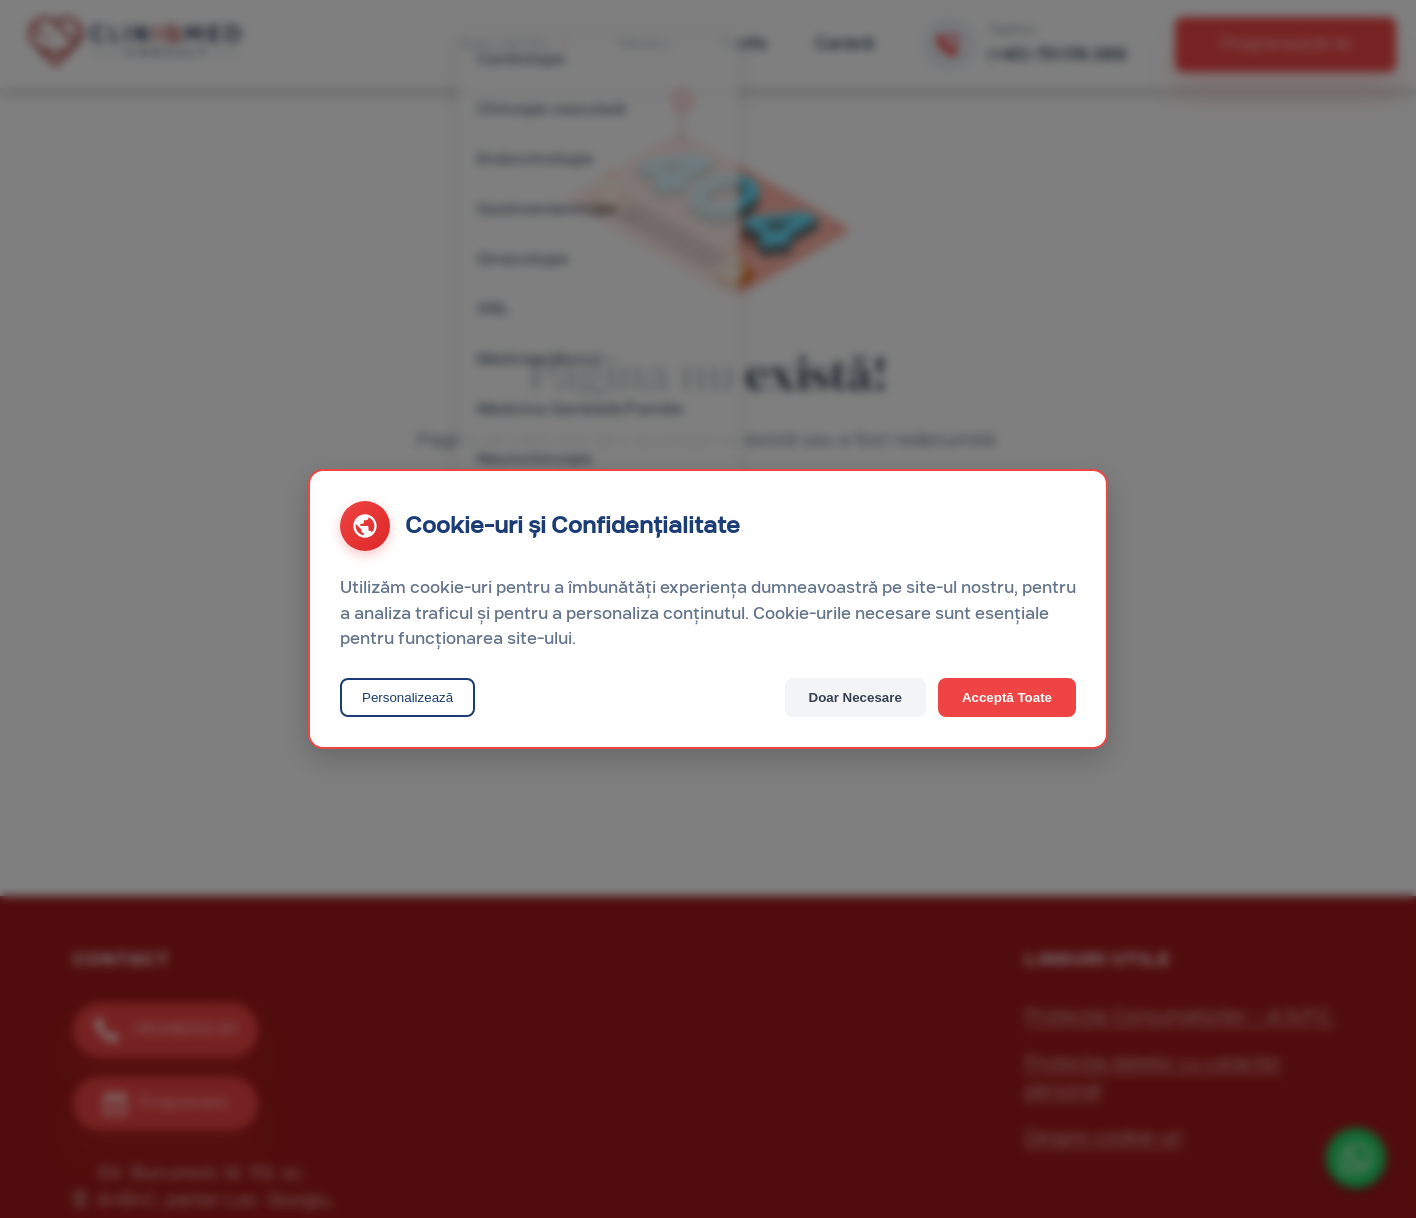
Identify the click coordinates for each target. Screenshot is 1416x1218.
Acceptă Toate (1007, 697)
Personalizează (407, 697)
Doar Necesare (855, 697)
